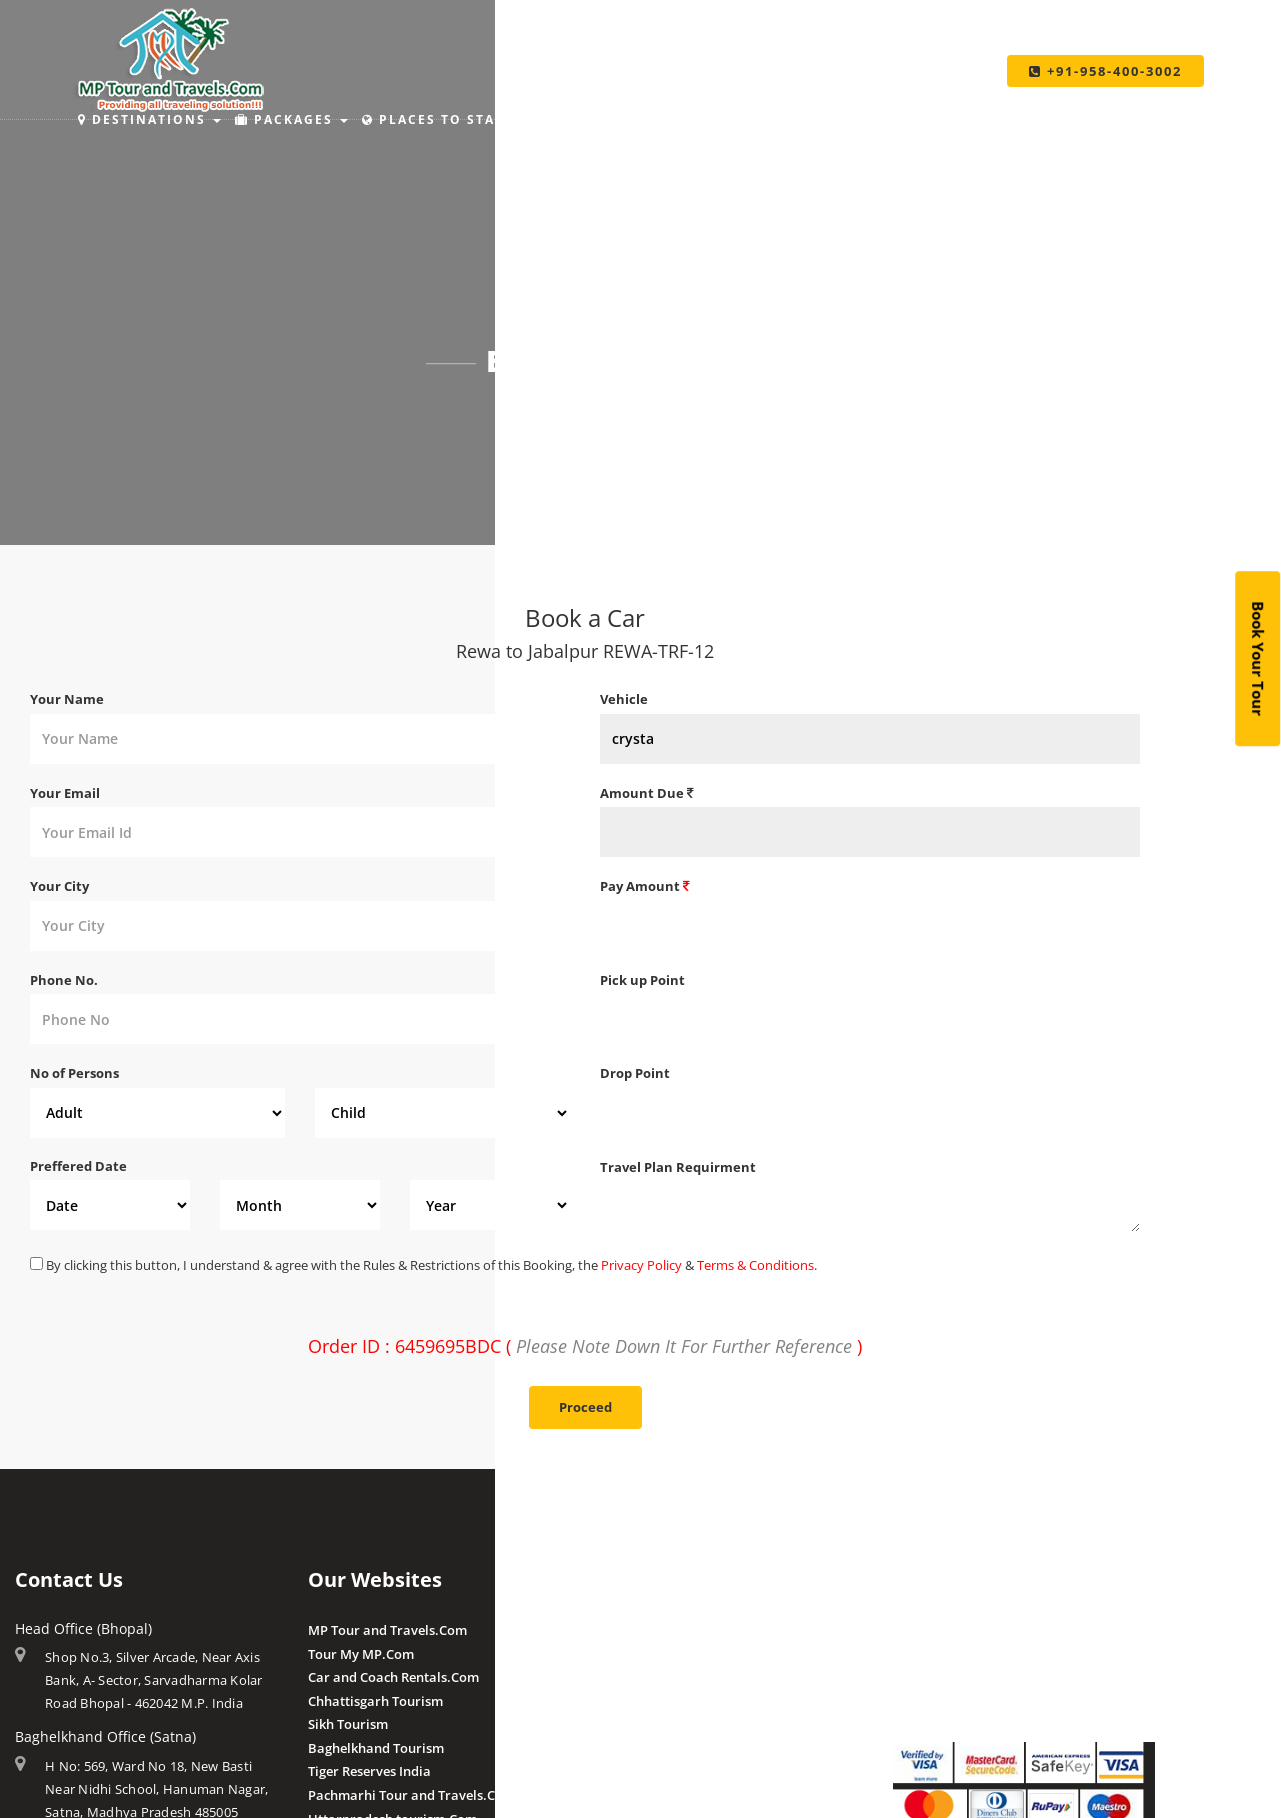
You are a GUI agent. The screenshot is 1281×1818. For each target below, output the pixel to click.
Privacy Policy (641, 1265)
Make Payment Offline (961, 1654)
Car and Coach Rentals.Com (393, 1677)
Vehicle (624, 699)
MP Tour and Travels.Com (387, 1630)
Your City (59, 886)
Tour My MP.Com (361, 1654)
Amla (616, 1630)
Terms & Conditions (755, 1265)
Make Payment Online (961, 1630)
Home (543, 415)
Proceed (585, 1407)
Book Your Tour (1258, 659)
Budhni (622, 1654)
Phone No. (64, 980)
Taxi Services (921, 119)
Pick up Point (642, 980)
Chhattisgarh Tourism (375, 1701)
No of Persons (74, 1073)
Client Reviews (644, 1793)
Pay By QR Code (941, 1677)
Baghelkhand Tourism (376, 1748)
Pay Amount (645, 886)
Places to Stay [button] (440, 119)
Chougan (627, 1701)
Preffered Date (78, 1166)
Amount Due (647, 793)
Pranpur (626, 1677)
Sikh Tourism (348, 1724)
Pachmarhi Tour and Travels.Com (411, 1795)
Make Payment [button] (766, 119)
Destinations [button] (149, 119)
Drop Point (635, 1073)
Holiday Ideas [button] (604, 119)
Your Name (67, 699)
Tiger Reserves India (369, 1771)
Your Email (65, 793)
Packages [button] (291, 119)
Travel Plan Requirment (678, 1167)
